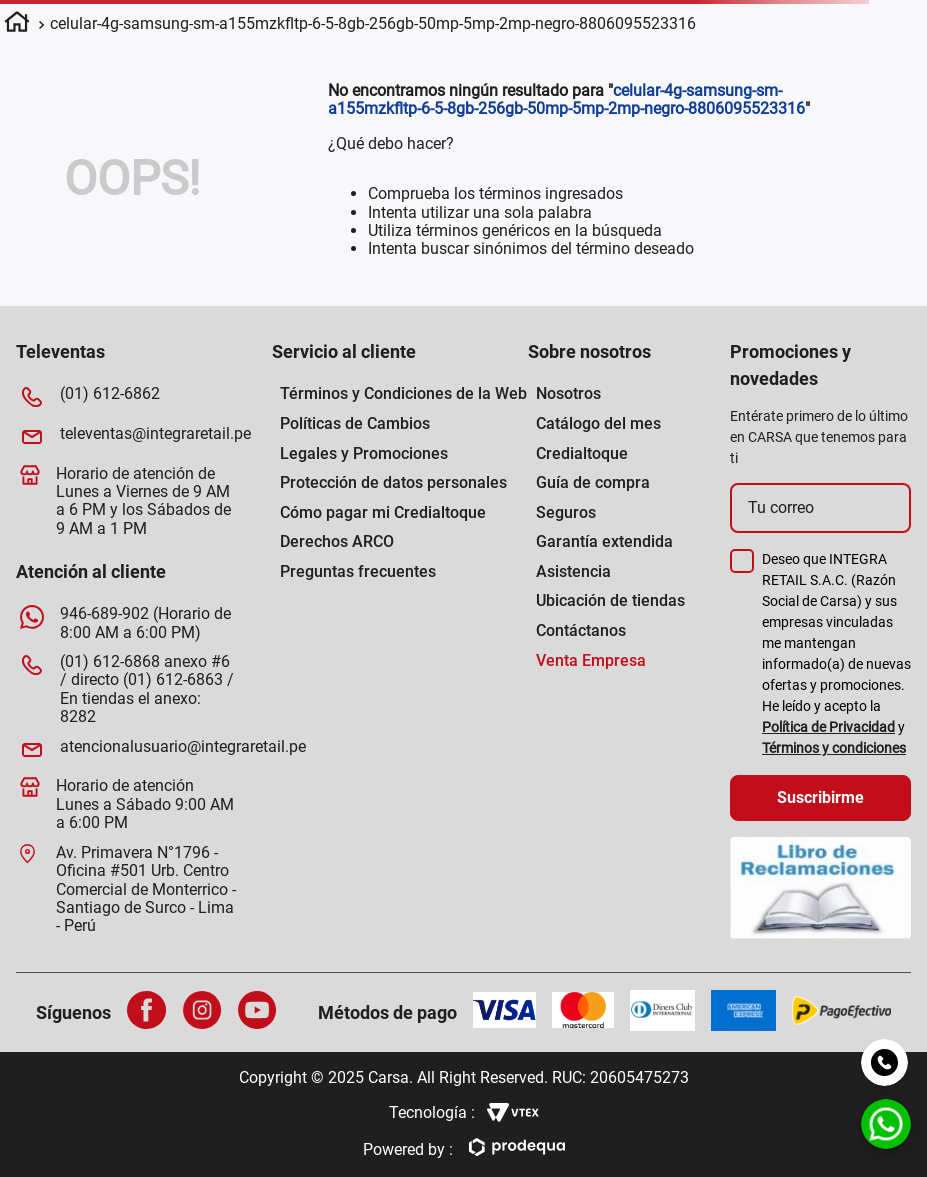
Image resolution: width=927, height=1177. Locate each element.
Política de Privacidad (828, 727)
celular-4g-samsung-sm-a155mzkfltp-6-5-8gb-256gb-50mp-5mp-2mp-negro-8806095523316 (373, 23)
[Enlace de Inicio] (17, 25)
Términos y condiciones (834, 748)
